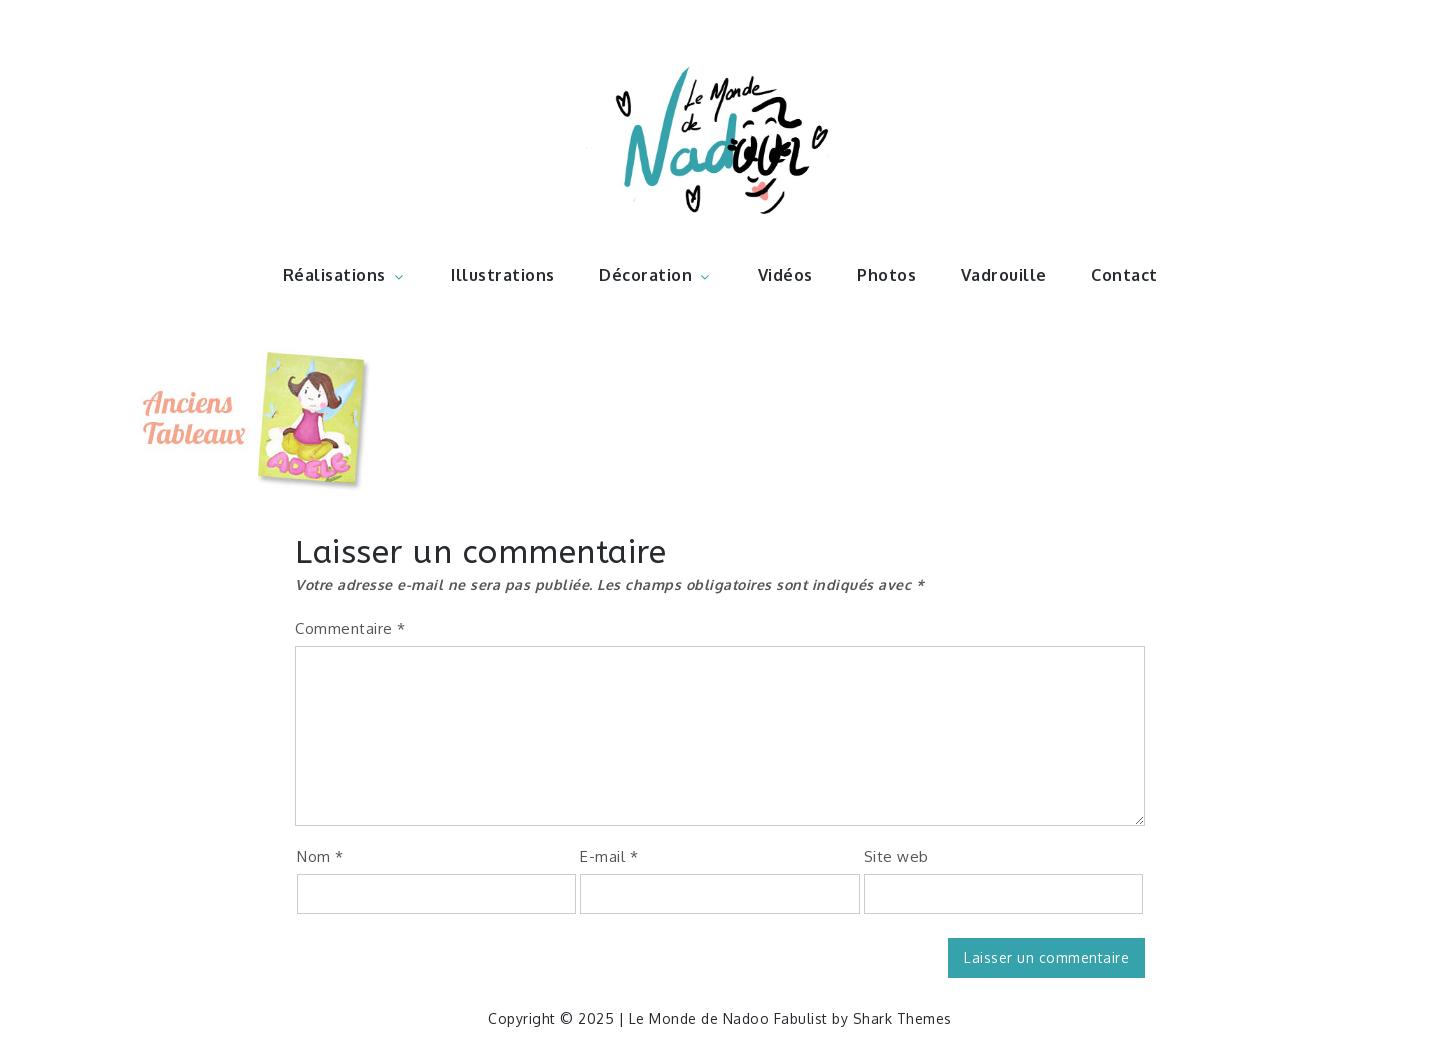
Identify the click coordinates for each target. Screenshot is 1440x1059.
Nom (320, 856)
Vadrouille (1004, 275)
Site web (896, 856)
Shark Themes (902, 1018)
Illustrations (503, 275)
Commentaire (350, 628)
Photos (886, 275)
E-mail (609, 856)
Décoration (656, 275)
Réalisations (345, 275)
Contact (1124, 275)
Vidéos (785, 275)
